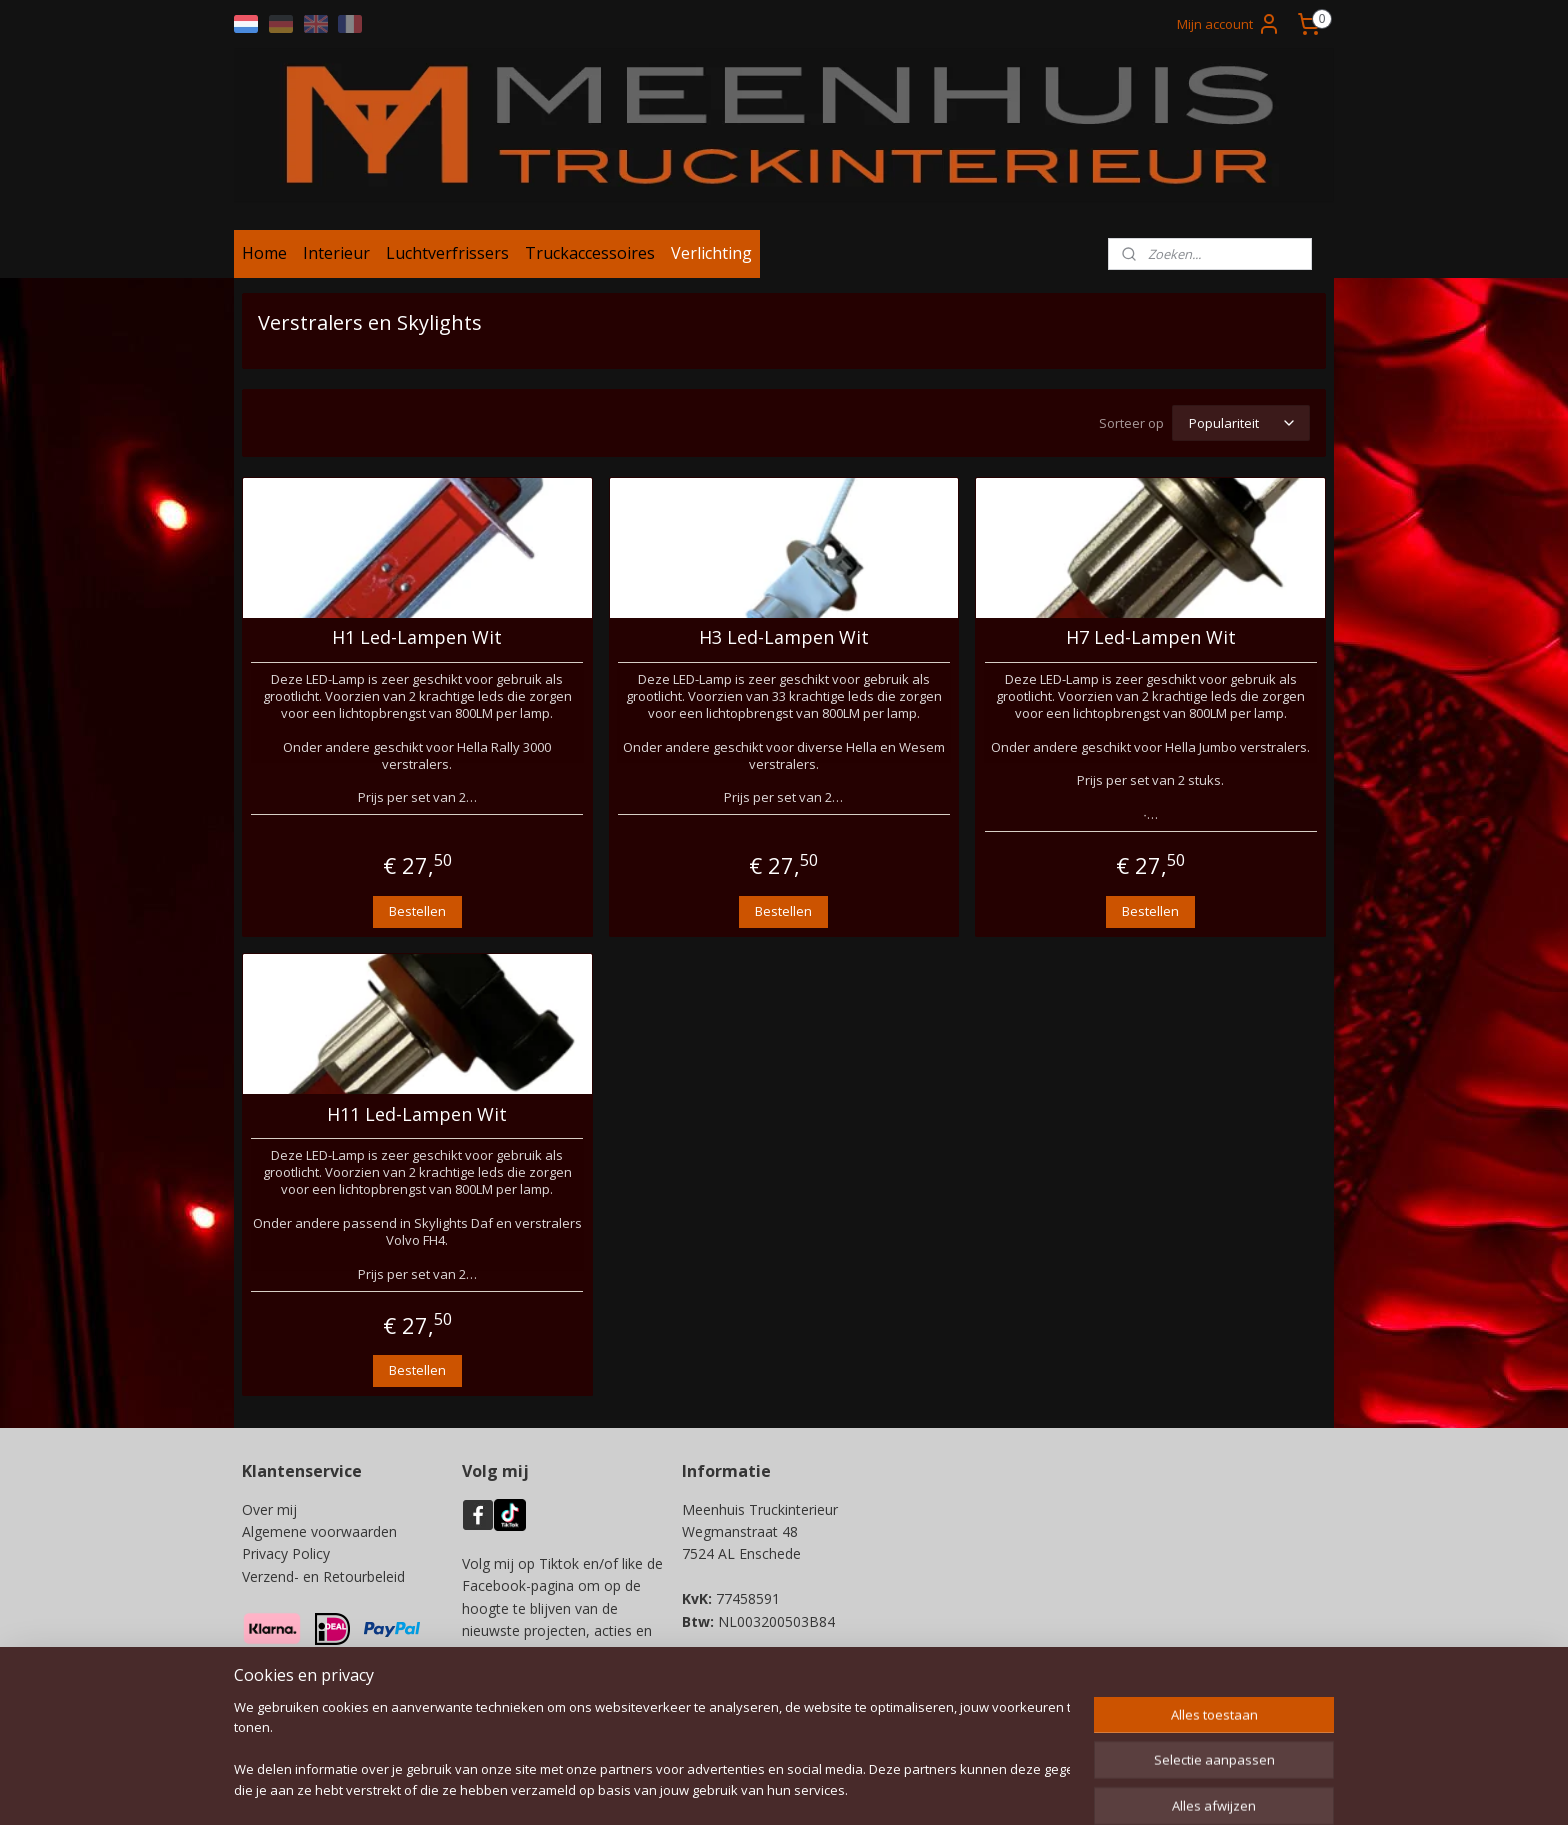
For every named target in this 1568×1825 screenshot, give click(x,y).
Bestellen (417, 911)
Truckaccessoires (590, 253)
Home (264, 253)
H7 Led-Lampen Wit (1151, 638)
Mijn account (1229, 24)
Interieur (336, 253)
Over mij (269, 1509)
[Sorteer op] (1241, 423)
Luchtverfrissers (447, 253)
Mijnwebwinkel (1028, 1788)
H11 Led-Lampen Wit (417, 1115)
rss (777, 1788)
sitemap (735, 1788)
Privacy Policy (286, 1553)
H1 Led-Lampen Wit (417, 638)
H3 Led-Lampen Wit (784, 638)
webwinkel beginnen (854, 1788)
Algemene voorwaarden (319, 1531)
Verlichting (711, 253)
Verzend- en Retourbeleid (323, 1576)
